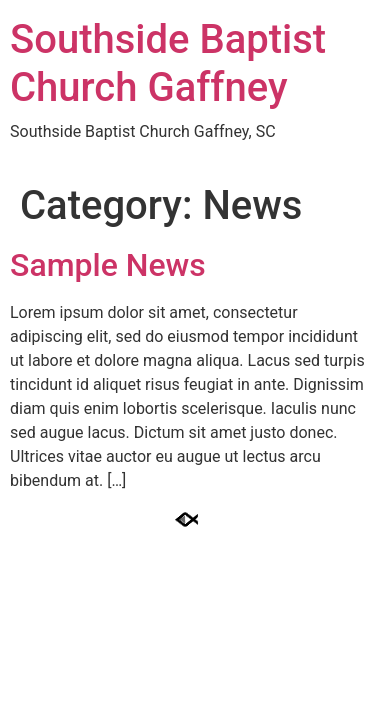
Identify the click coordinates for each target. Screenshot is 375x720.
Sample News (108, 265)
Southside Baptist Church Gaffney (168, 63)
